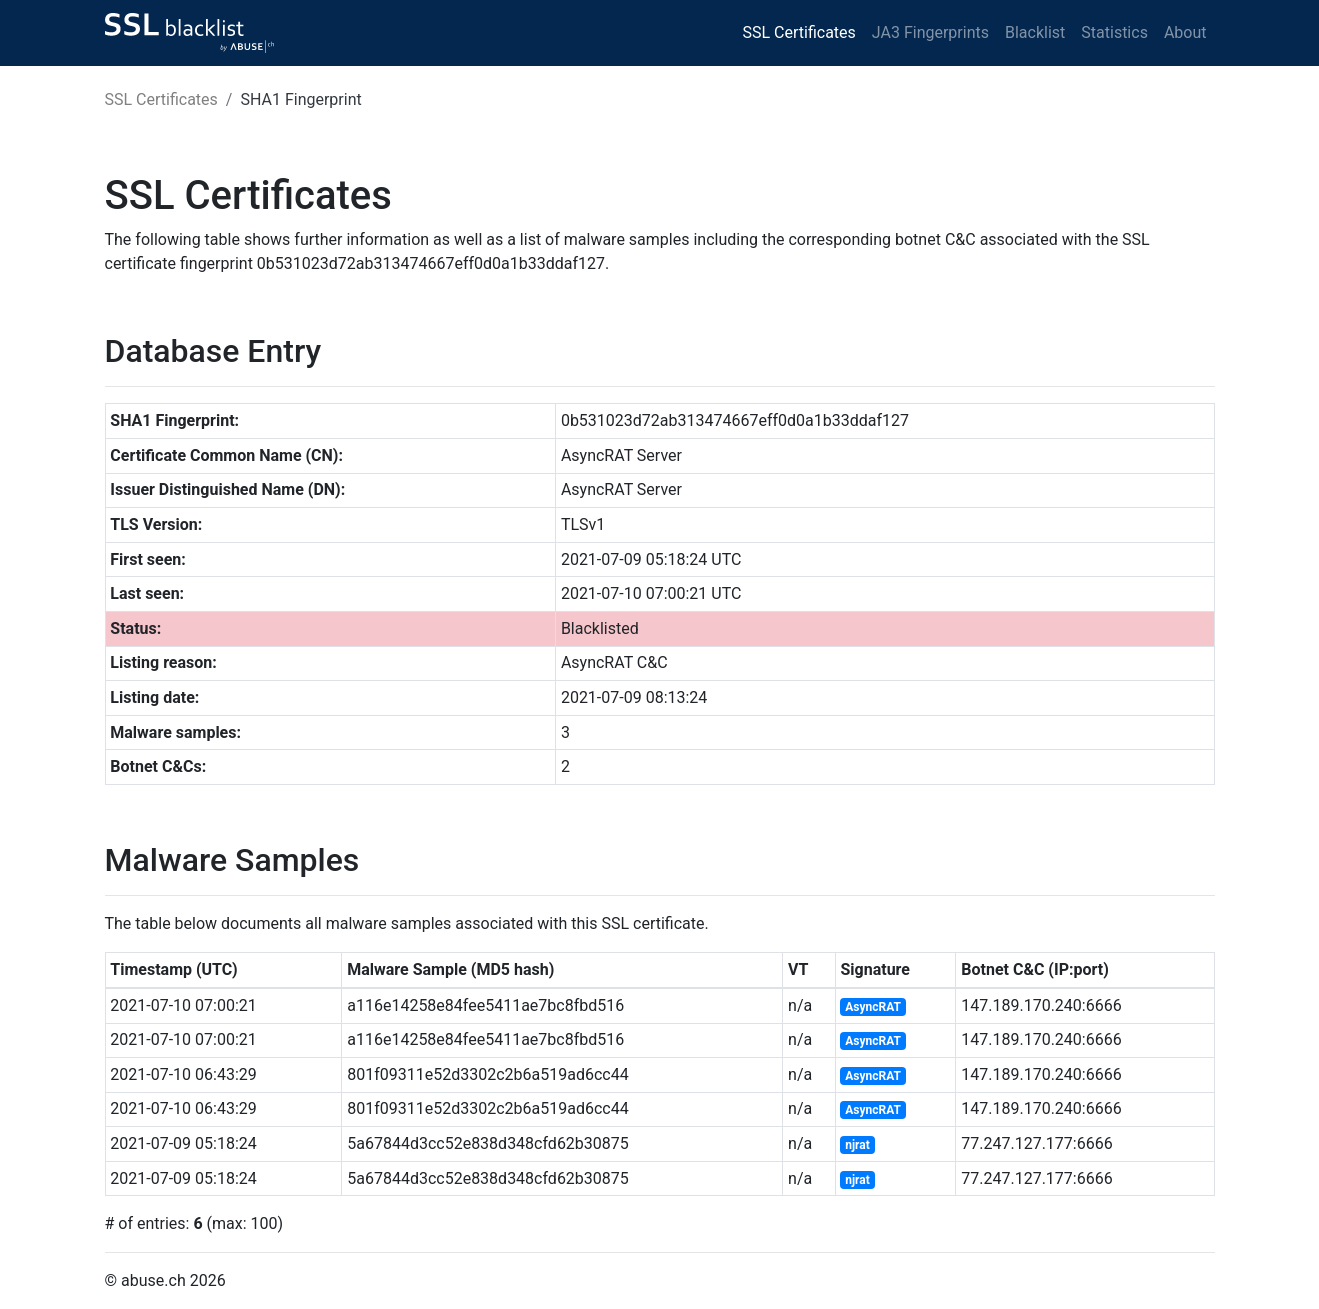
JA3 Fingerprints (930, 32)
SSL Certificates (799, 32)
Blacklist (1035, 32)
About (1185, 32)
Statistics (1114, 32)
